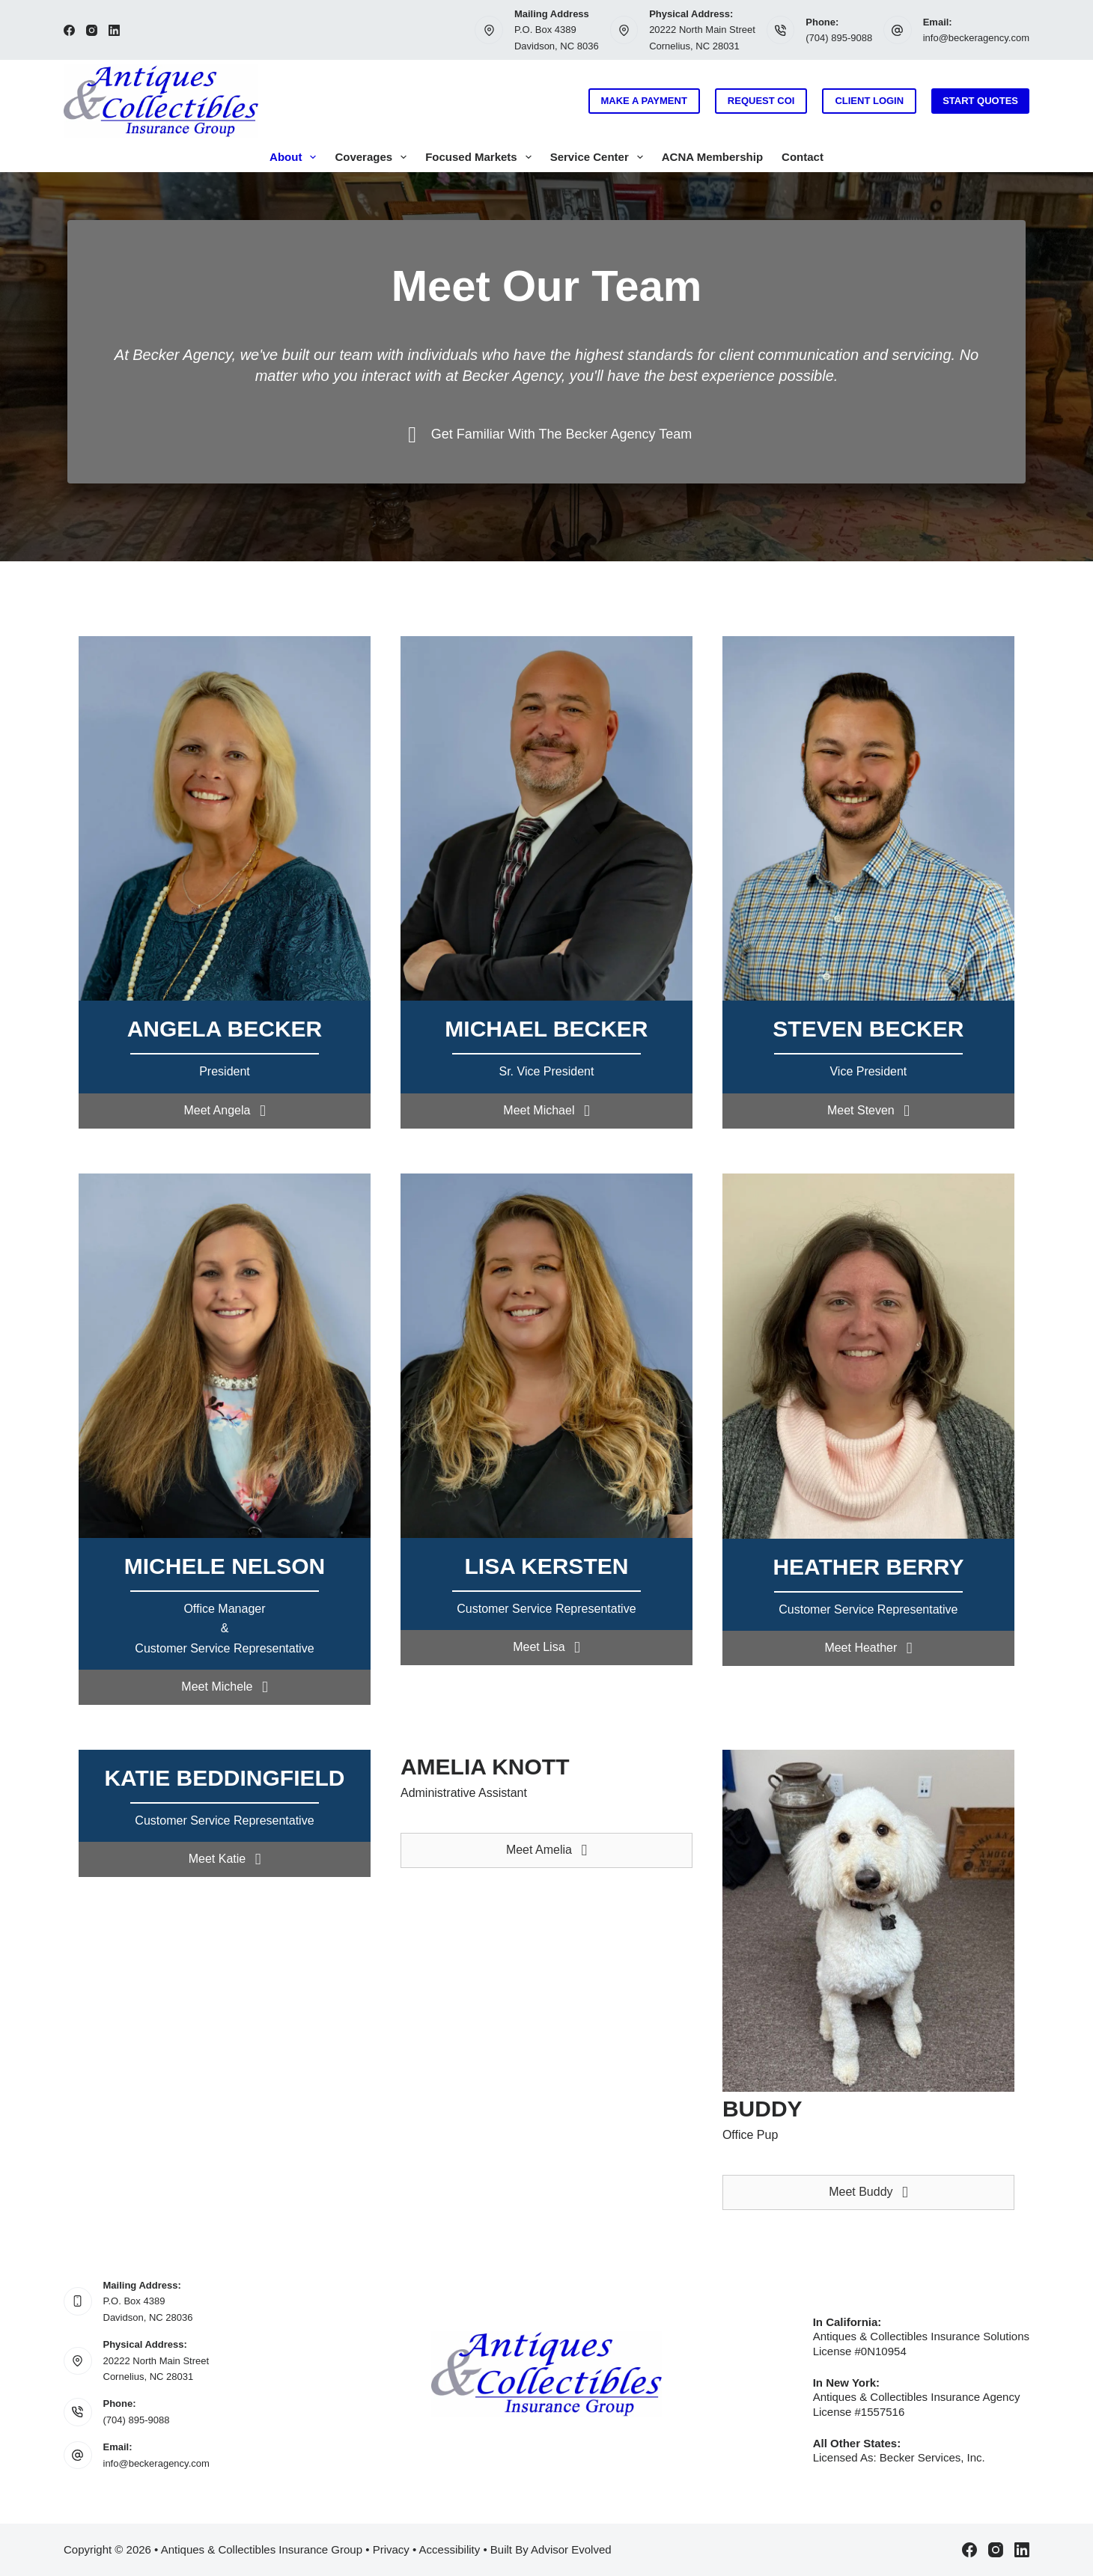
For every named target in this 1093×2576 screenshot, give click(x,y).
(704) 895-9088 (839, 37)
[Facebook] (69, 30)
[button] (225, 1111)
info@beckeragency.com (976, 37)
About (296, 157)
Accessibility (450, 2549)
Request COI (761, 100)
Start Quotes (980, 100)
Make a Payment (644, 100)
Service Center (599, 157)
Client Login (869, 100)
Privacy (391, 2549)
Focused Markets (481, 157)
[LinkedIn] (114, 30)
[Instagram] (91, 30)
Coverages (373, 157)
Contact (802, 156)
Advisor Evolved (571, 2549)
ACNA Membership (712, 156)
